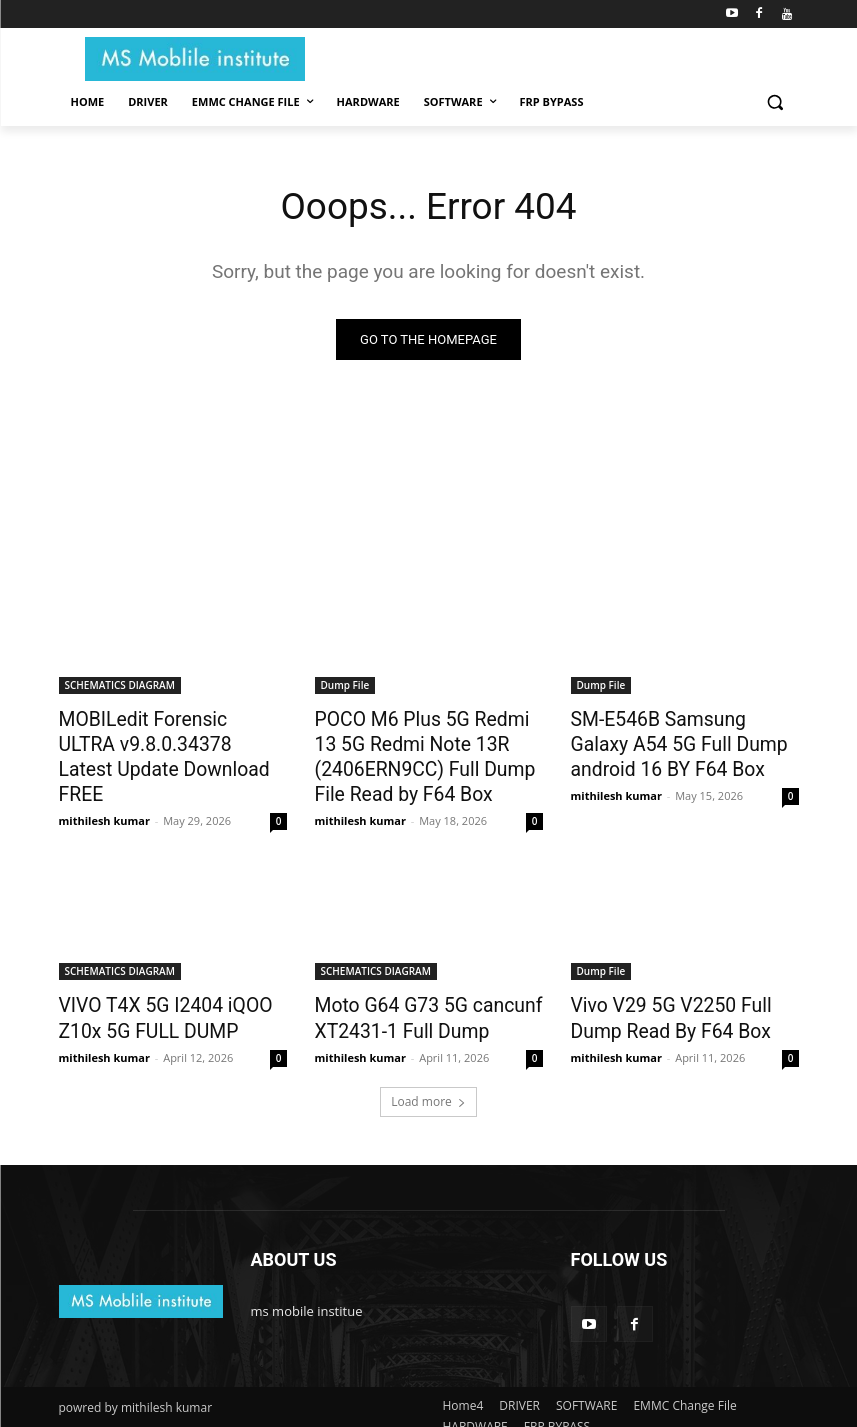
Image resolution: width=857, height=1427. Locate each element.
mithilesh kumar (104, 787)
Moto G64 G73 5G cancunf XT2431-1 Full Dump (415, 1005)
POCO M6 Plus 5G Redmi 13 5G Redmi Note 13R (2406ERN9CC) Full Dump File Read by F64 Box (427, 752)
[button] (775, 102)
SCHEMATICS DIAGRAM (120, 686)
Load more (428, 1084)
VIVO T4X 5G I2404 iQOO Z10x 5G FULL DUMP (153, 1005)
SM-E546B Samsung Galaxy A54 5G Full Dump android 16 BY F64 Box (681, 741)
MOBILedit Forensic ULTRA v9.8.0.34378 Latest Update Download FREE (163, 741)
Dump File (345, 686)
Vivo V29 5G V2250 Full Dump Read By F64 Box (684, 1005)
